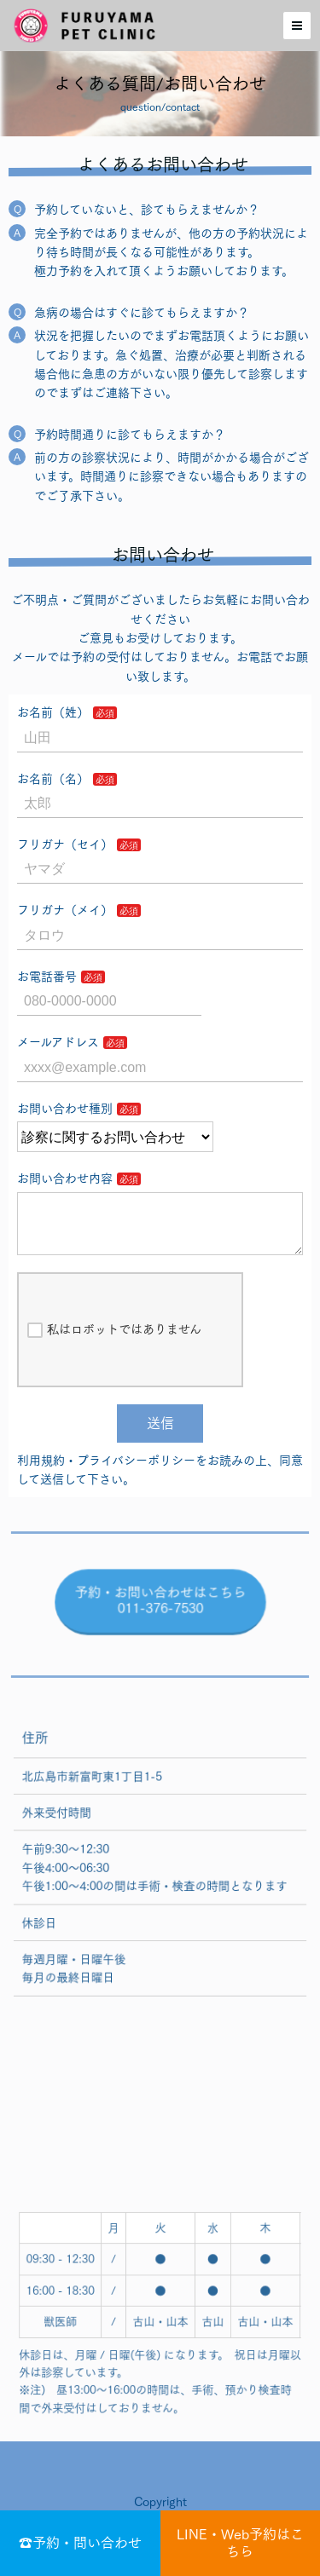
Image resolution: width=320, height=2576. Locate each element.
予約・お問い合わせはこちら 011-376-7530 (160, 1615)
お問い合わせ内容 (65, 1178)
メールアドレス (58, 1042)
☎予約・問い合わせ (80, 2543)
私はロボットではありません (114, 1343)
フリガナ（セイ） (65, 844)
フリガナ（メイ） (65, 910)
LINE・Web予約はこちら (240, 2542)
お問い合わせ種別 (65, 1109)
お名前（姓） (53, 712)
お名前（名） (53, 779)
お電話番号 (47, 977)
